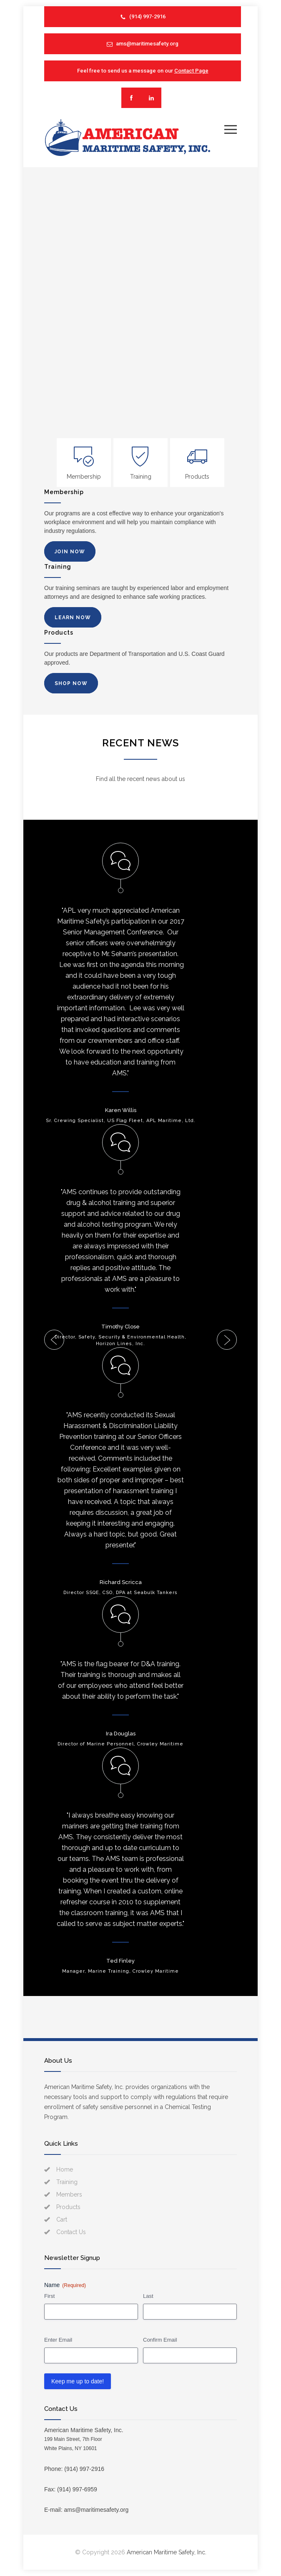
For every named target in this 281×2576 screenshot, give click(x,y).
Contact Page (191, 71)
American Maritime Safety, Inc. (166, 2552)
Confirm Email (160, 2340)
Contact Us (71, 2232)
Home (64, 2169)
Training (140, 476)
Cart (61, 2219)
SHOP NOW (71, 683)
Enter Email (58, 2340)
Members (69, 2194)
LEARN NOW (73, 617)
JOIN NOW (70, 552)
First (49, 2296)
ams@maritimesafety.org (147, 43)
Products (197, 476)
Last (148, 2296)
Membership (84, 476)
